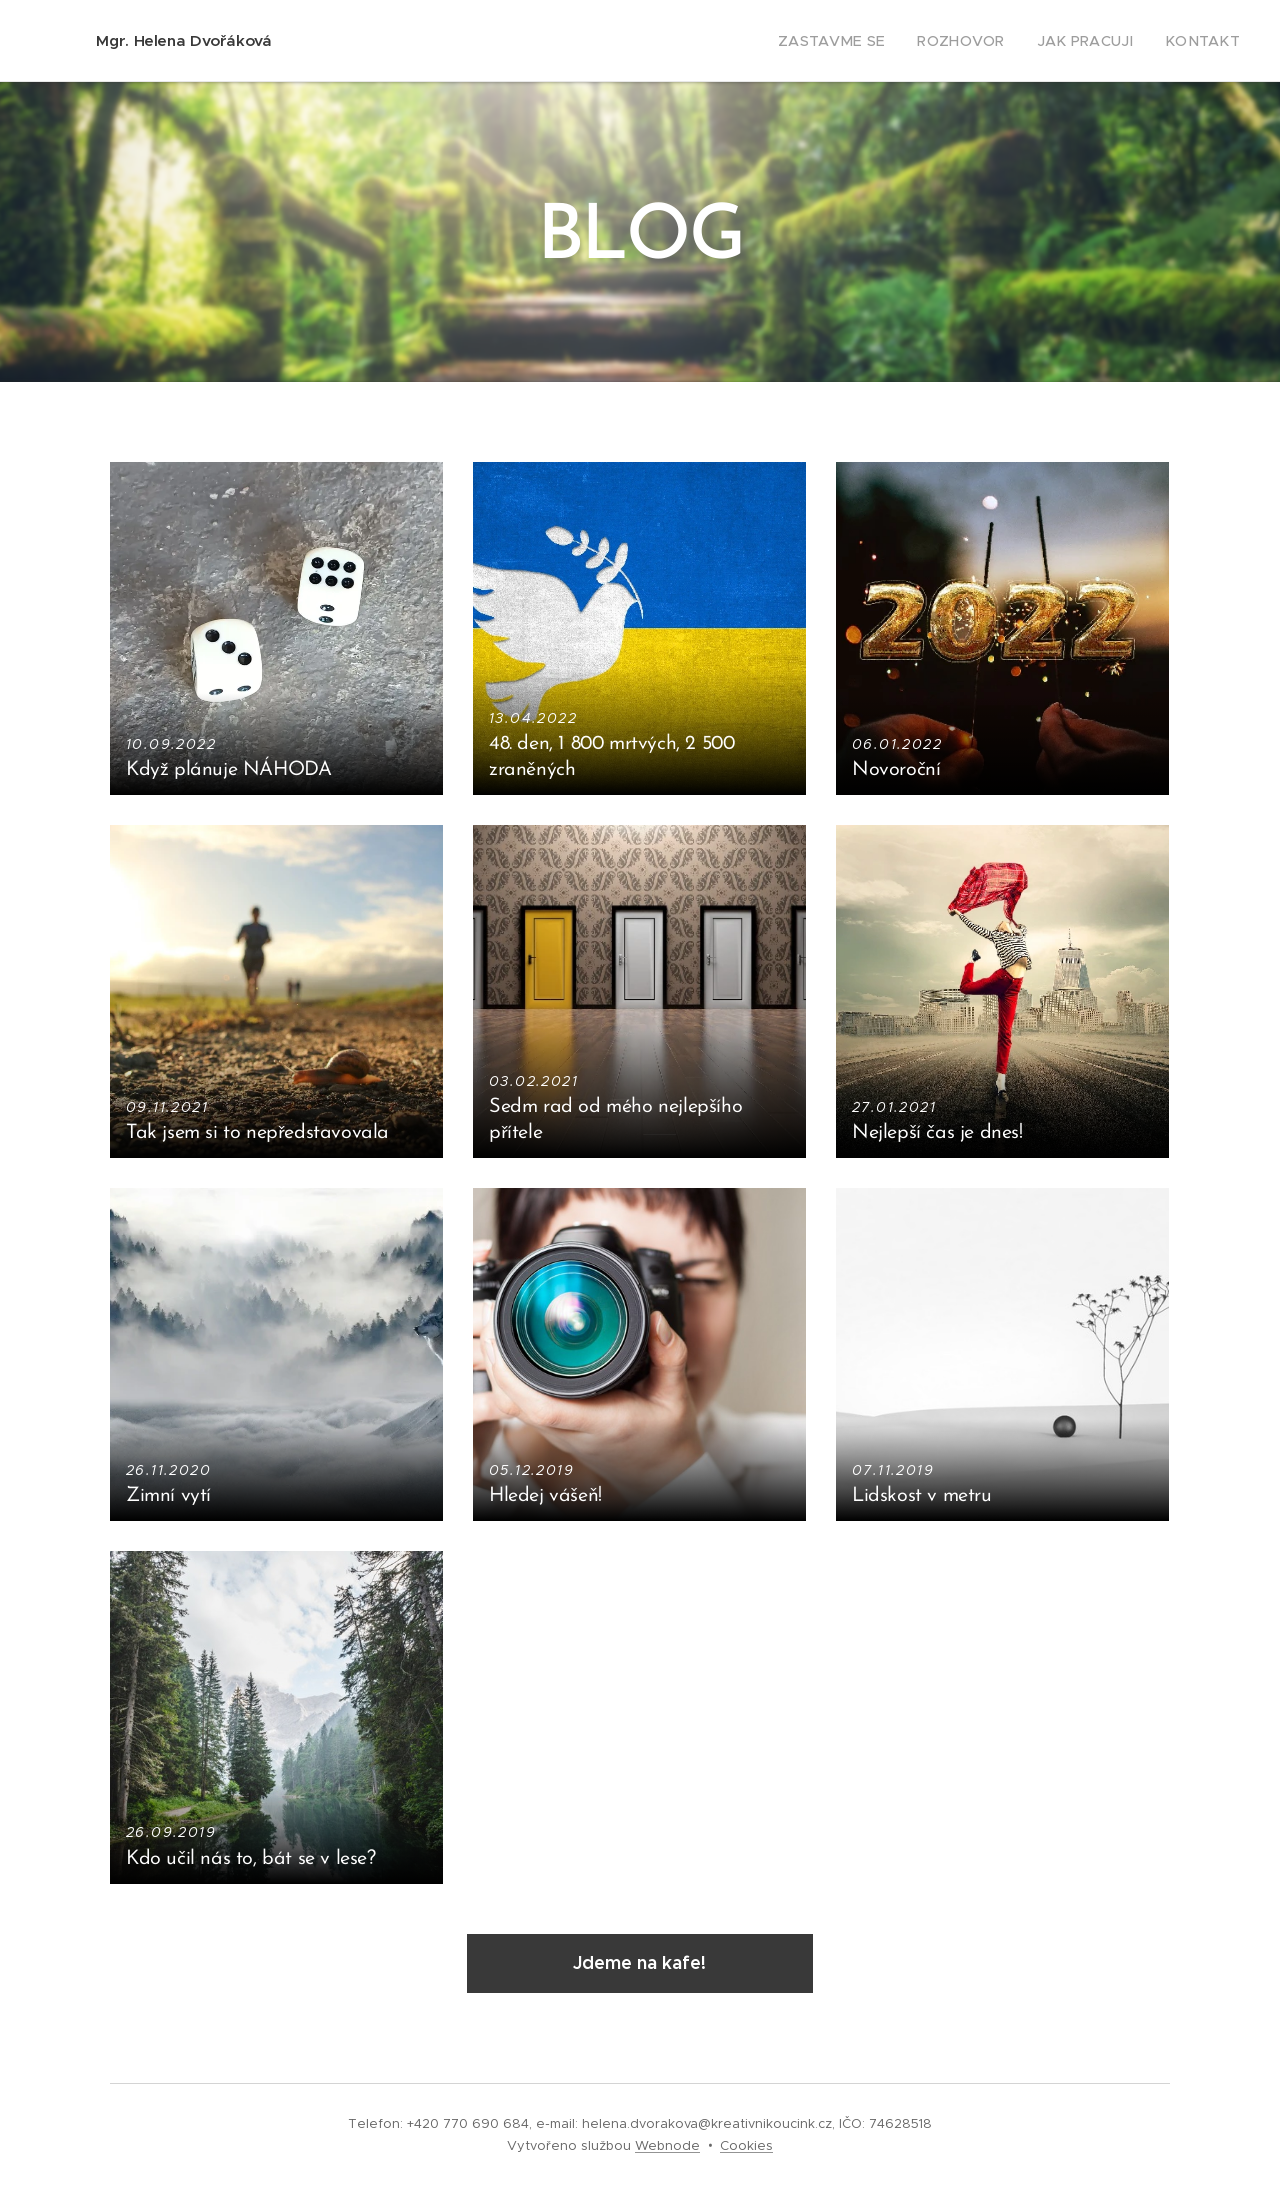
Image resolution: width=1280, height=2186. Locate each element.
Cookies (746, 2145)
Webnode (667, 2145)
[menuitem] (866, 41)
